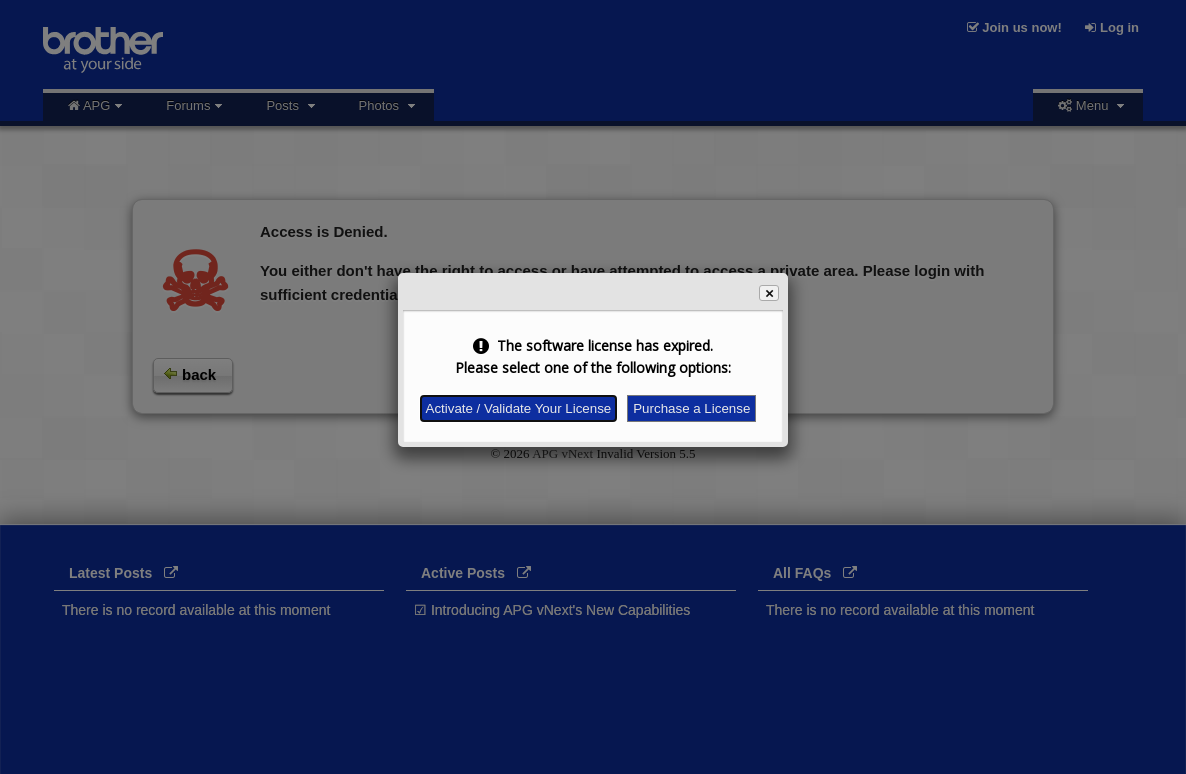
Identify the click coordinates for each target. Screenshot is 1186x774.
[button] (769, 293)
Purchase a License (691, 408)
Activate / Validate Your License (519, 408)
